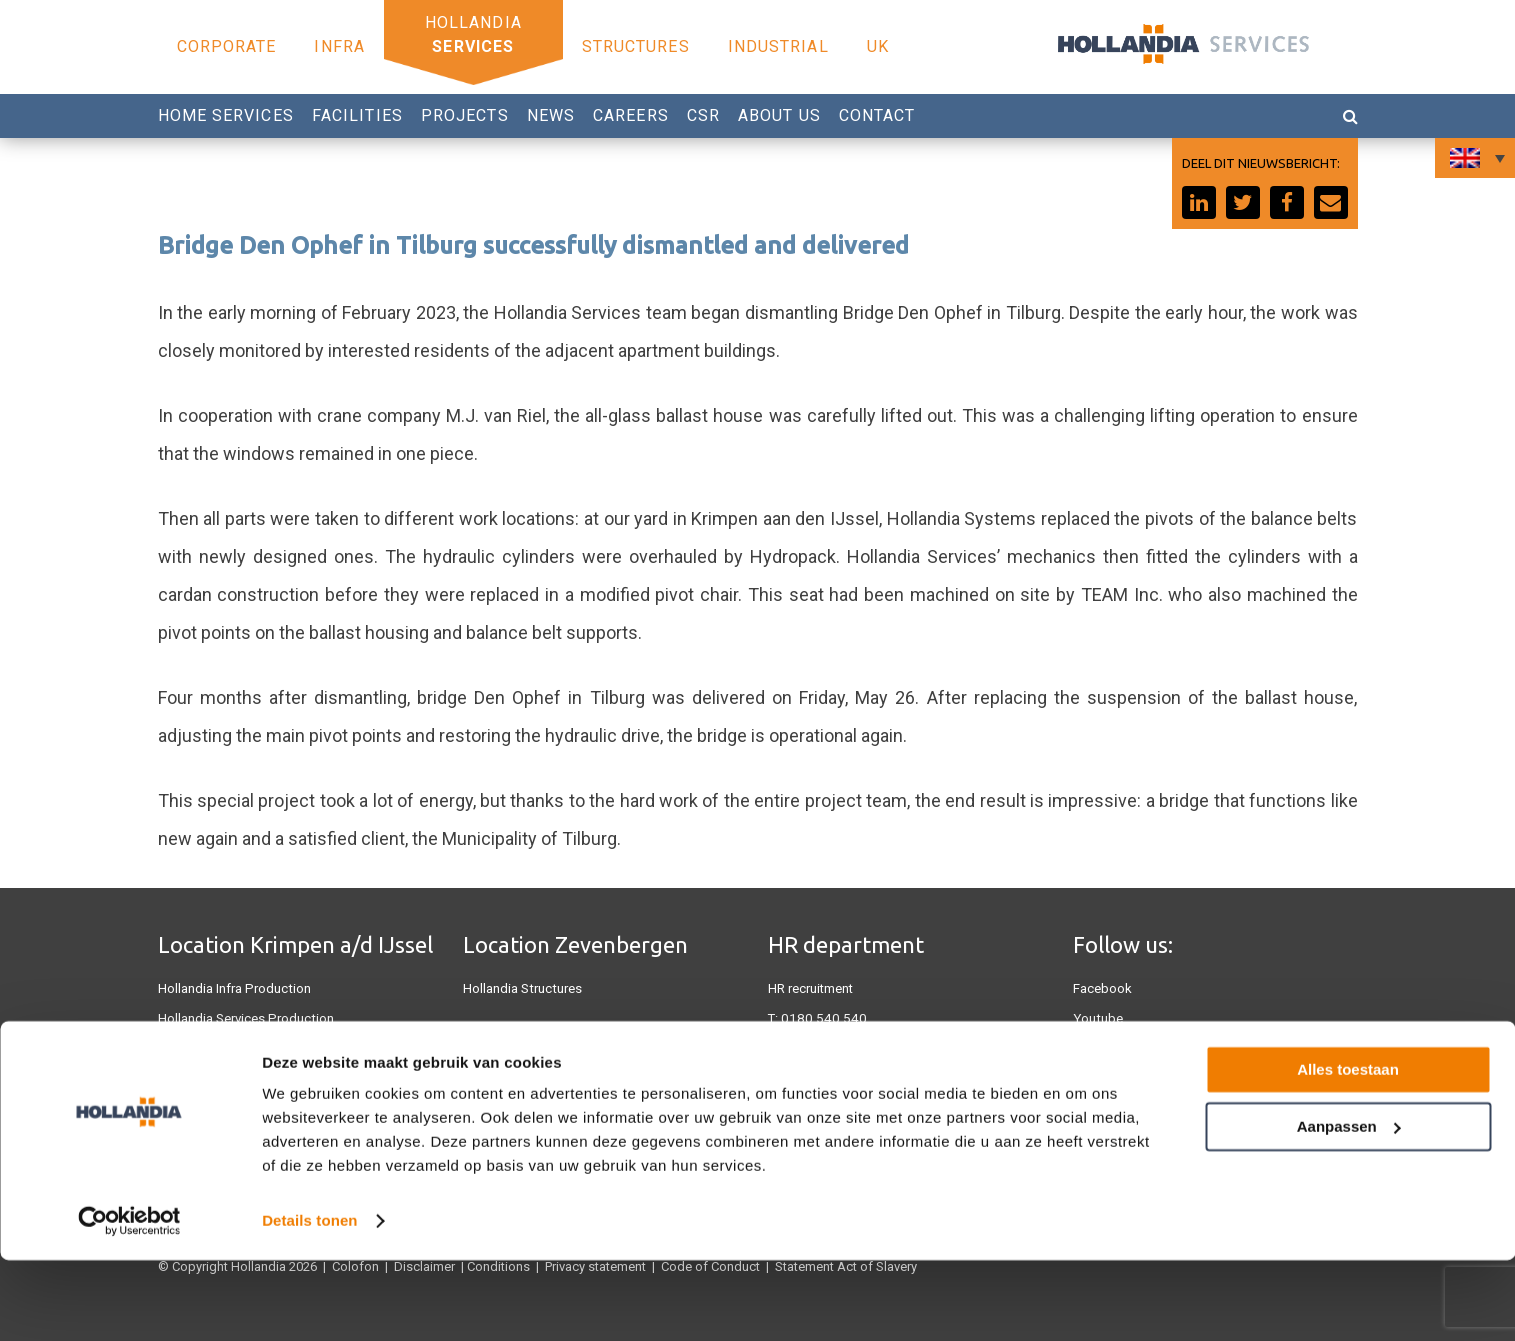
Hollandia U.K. (198, 1048)
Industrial (778, 46)
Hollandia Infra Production (233, 988)
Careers (631, 115)
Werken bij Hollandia (827, 1048)
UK (878, 46)
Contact (877, 115)
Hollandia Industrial (518, 1083)
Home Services (226, 115)
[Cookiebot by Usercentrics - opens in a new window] (129, 1302)
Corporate (227, 46)
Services (473, 46)
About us (779, 115)
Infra (339, 46)
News (551, 115)
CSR (703, 115)
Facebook (1102, 988)
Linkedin (1097, 1048)
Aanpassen (1349, 1206)
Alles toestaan (1348, 1150)
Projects (465, 115)
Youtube (1097, 1018)
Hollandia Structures (521, 988)
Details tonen (309, 1301)
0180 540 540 (819, 1018)
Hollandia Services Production (244, 1018)
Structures (636, 46)
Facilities (357, 115)
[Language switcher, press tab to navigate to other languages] (1475, 158)
